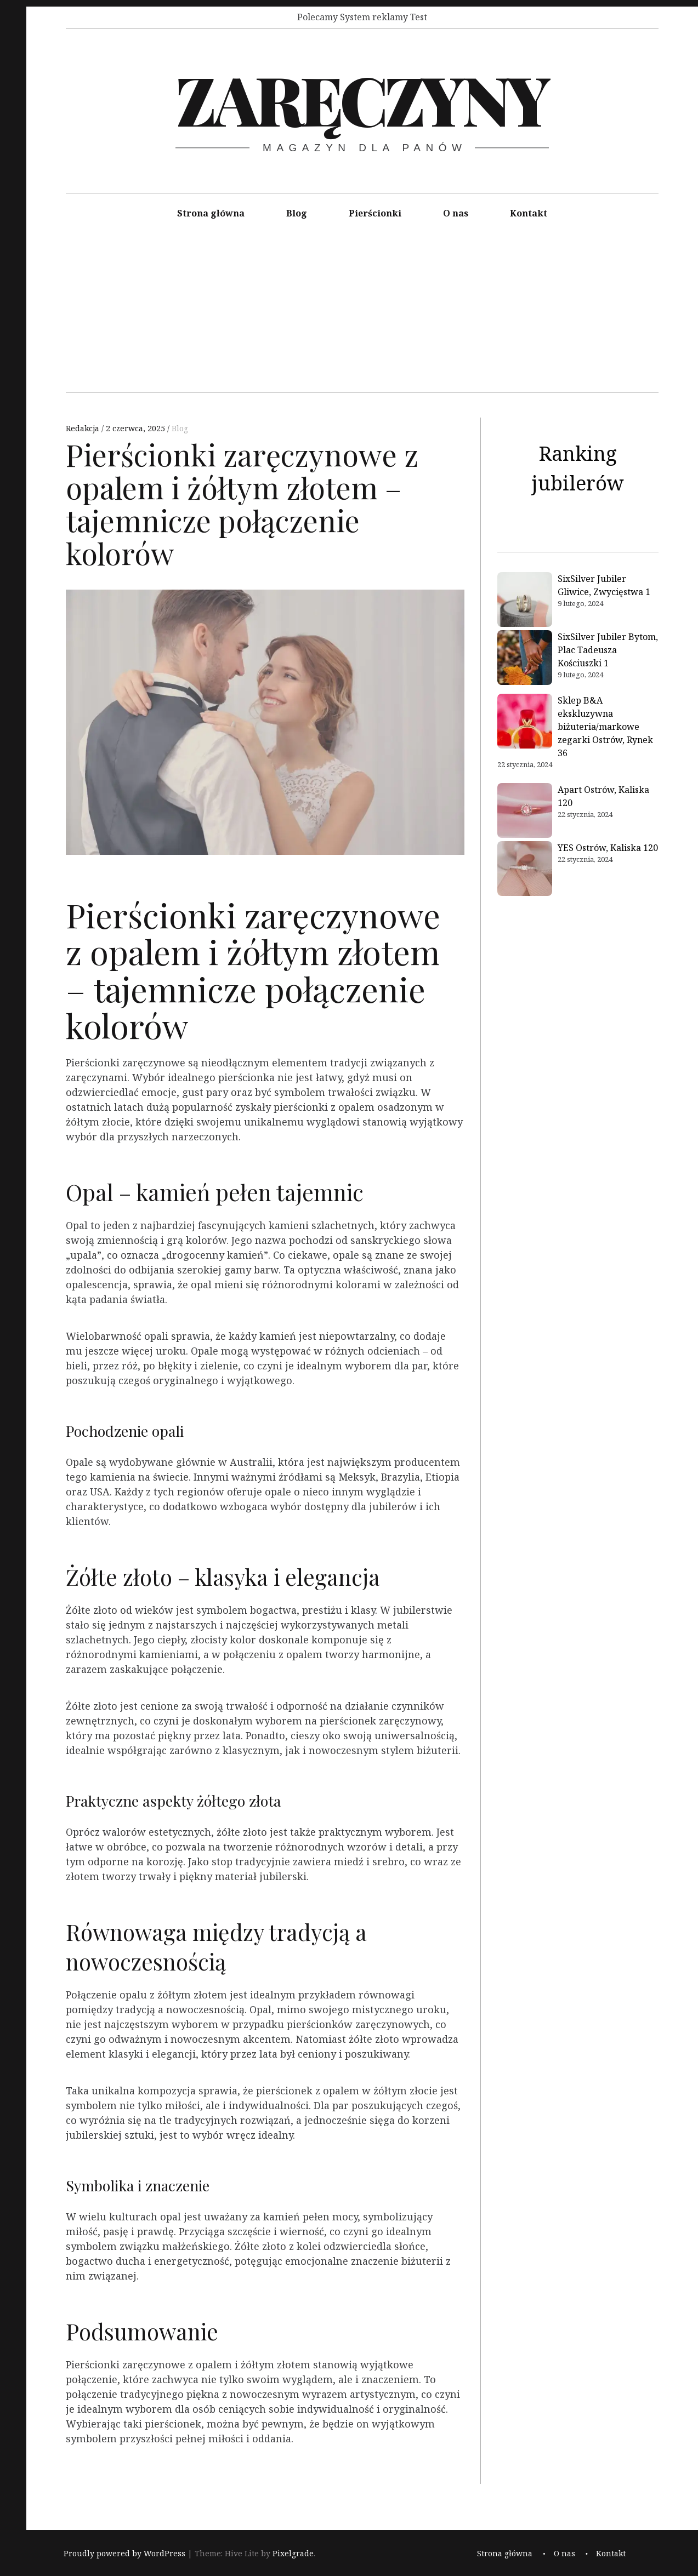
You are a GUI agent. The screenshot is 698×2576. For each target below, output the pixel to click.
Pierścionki (375, 213)
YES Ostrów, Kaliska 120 (608, 848)
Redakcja (83, 428)
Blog (296, 213)
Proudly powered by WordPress (124, 2554)
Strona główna (211, 213)
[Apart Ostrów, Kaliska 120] (524, 812)
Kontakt (528, 213)
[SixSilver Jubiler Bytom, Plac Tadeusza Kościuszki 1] (524, 659)
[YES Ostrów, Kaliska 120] (524, 870)
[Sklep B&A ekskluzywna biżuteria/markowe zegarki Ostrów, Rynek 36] (524, 723)
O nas (455, 213)
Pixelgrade (293, 2554)
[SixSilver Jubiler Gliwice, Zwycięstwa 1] (524, 601)
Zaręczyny (361, 98)
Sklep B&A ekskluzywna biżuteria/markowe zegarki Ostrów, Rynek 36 (605, 726)
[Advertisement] (362, 315)
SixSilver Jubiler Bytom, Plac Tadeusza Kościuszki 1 (608, 650)
